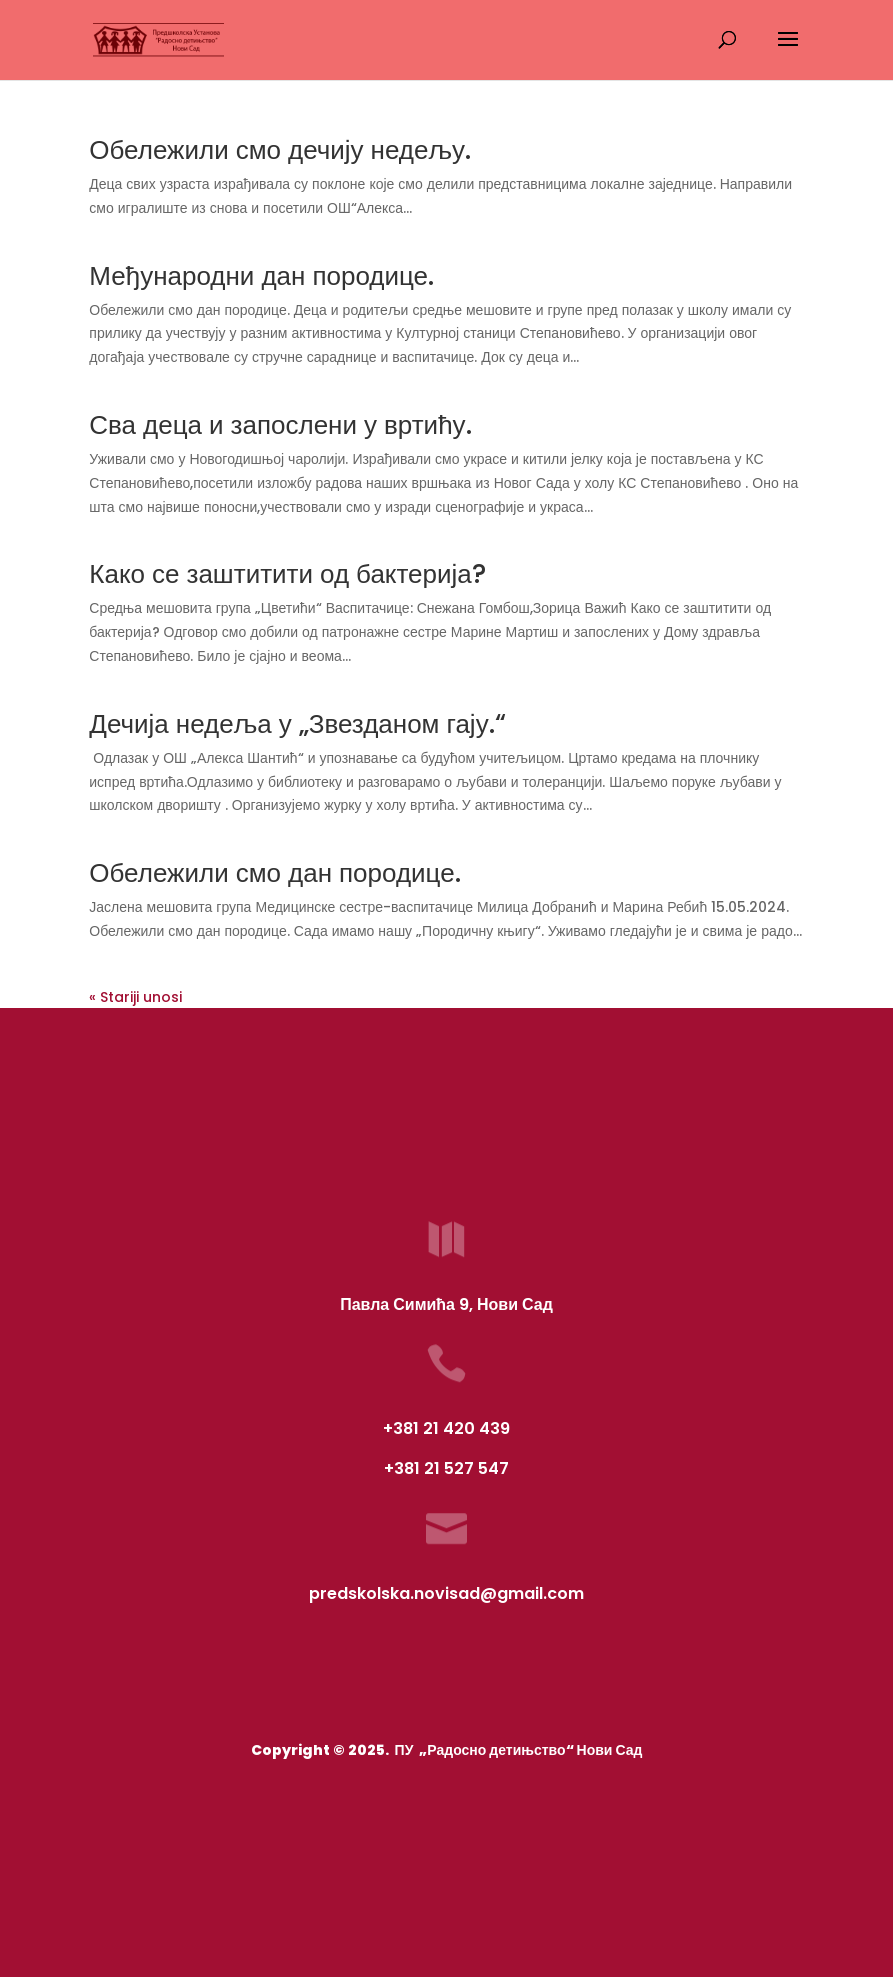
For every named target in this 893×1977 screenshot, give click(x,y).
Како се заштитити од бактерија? (287, 574)
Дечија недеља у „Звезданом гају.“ (297, 724)
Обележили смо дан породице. (274, 873)
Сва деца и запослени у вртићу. (280, 425)
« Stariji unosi (135, 997)
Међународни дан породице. (261, 276)
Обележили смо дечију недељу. (280, 150)
